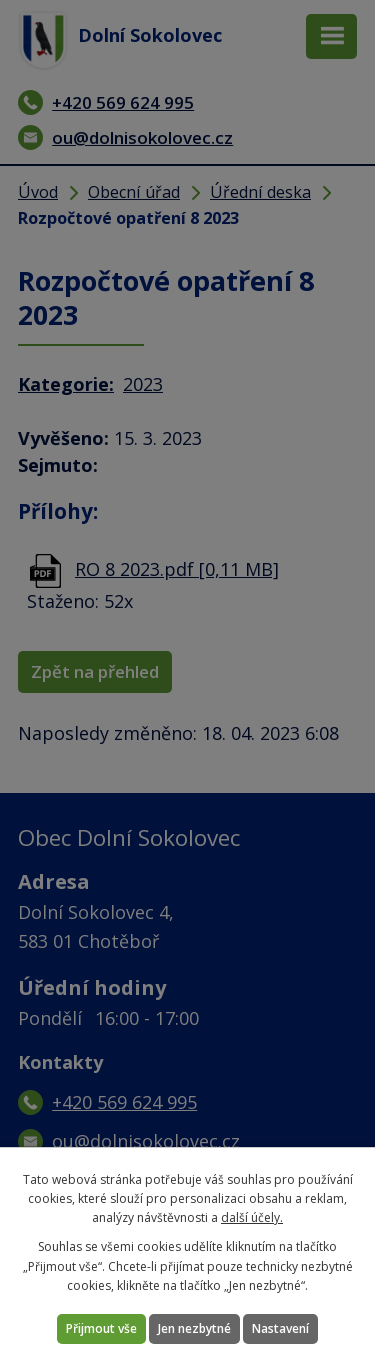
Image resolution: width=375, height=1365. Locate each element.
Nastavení (280, 1328)
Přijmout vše (101, 1328)
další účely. (252, 1217)
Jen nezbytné (194, 1328)
